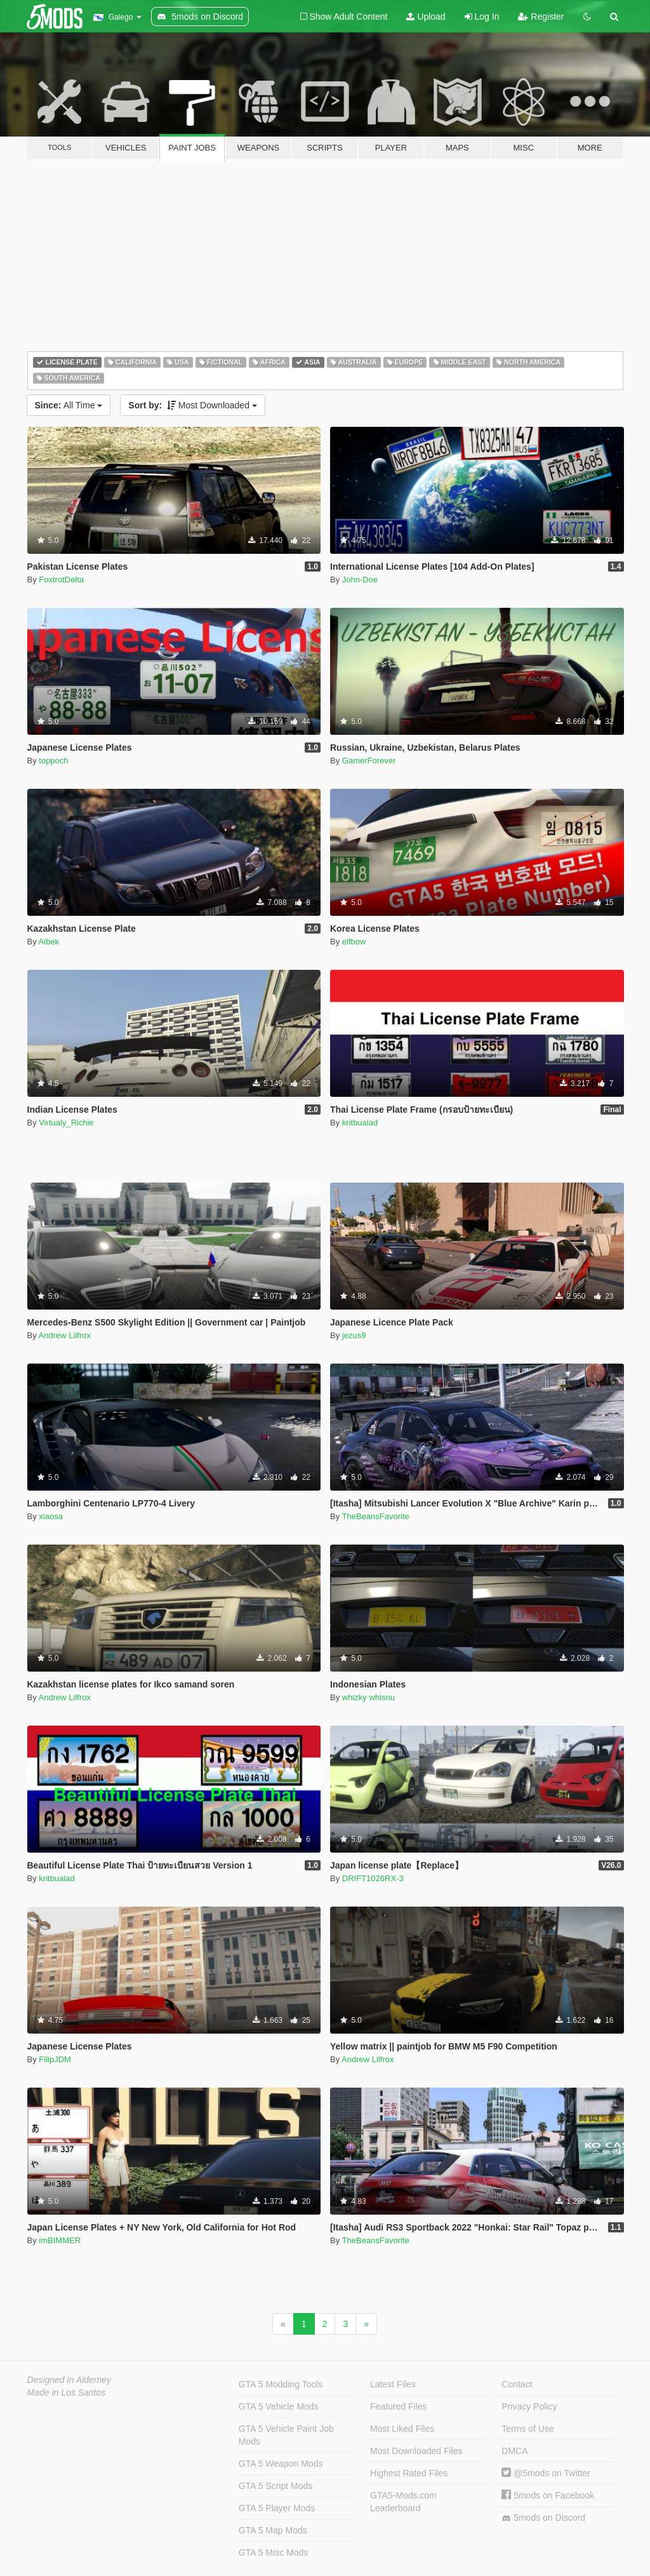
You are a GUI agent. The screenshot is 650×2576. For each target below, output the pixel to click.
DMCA (514, 2451)
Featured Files (398, 2406)
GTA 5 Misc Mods (273, 2552)
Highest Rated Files (409, 2473)
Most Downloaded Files (416, 2451)
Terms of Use (527, 2429)
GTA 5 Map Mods (273, 2530)
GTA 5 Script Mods (275, 2486)
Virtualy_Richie (66, 1122)
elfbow (354, 941)
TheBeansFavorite (375, 1516)
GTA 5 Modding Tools (281, 2384)
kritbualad (360, 1122)
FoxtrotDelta (61, 579)
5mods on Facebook (547, 2495)
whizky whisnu (368, 1697)
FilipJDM (55, 2059)
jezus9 (354, 1335)
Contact (516, 2384)
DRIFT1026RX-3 (373, 1878)
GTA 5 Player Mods (277, 2508)
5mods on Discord (543, 2517)
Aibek (49, 941)
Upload (425, 16)
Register (541, 16)
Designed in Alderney (69, 2380)
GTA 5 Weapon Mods (281, 2464)
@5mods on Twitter (545, 2473)
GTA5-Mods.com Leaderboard (403, 2501)
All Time (69, 405)
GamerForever (369, 760)
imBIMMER (60, 2240)
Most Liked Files (402, 2429)
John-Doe (360, 579)
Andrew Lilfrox (65, 1335)
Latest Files (393, 2384)
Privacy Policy (529, 2406)
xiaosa (51, 1516)
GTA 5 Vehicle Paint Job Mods (286, 2435)
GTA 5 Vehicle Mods (279, 2406)
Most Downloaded (192, 405)
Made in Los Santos (66, 2392)
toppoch (53, 760)
